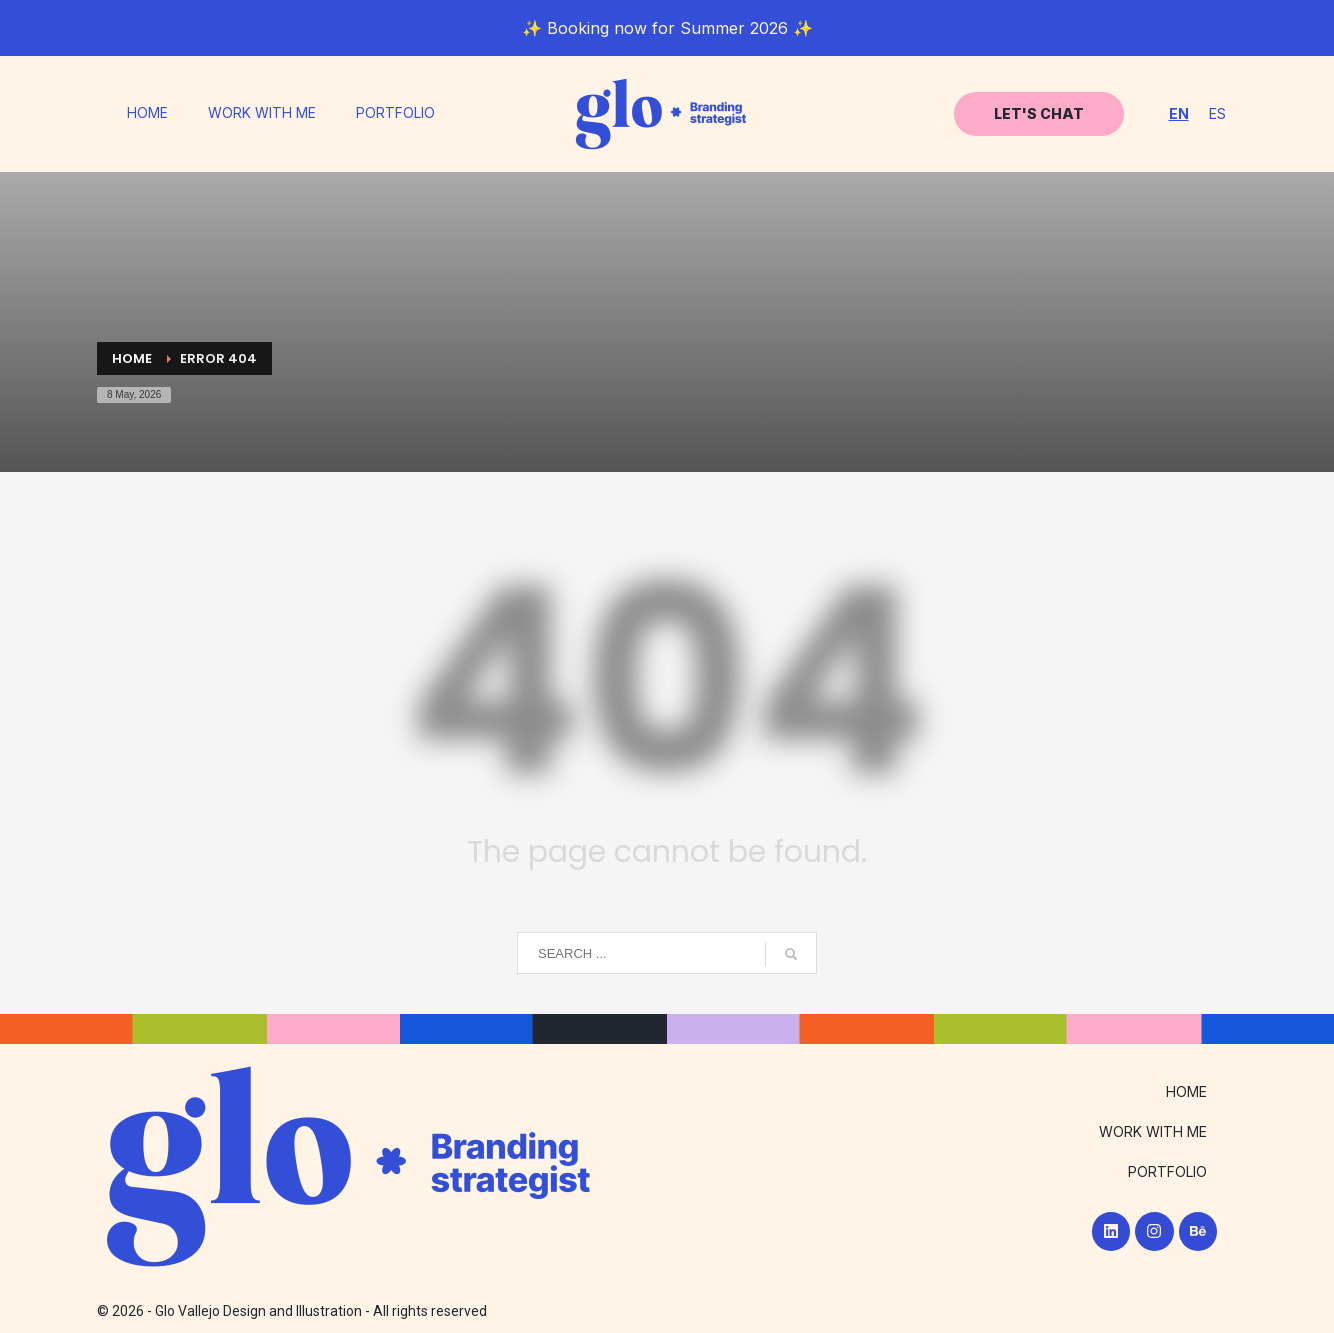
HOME (147, 113)
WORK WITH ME (262, 113)
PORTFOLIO (395, 113)
